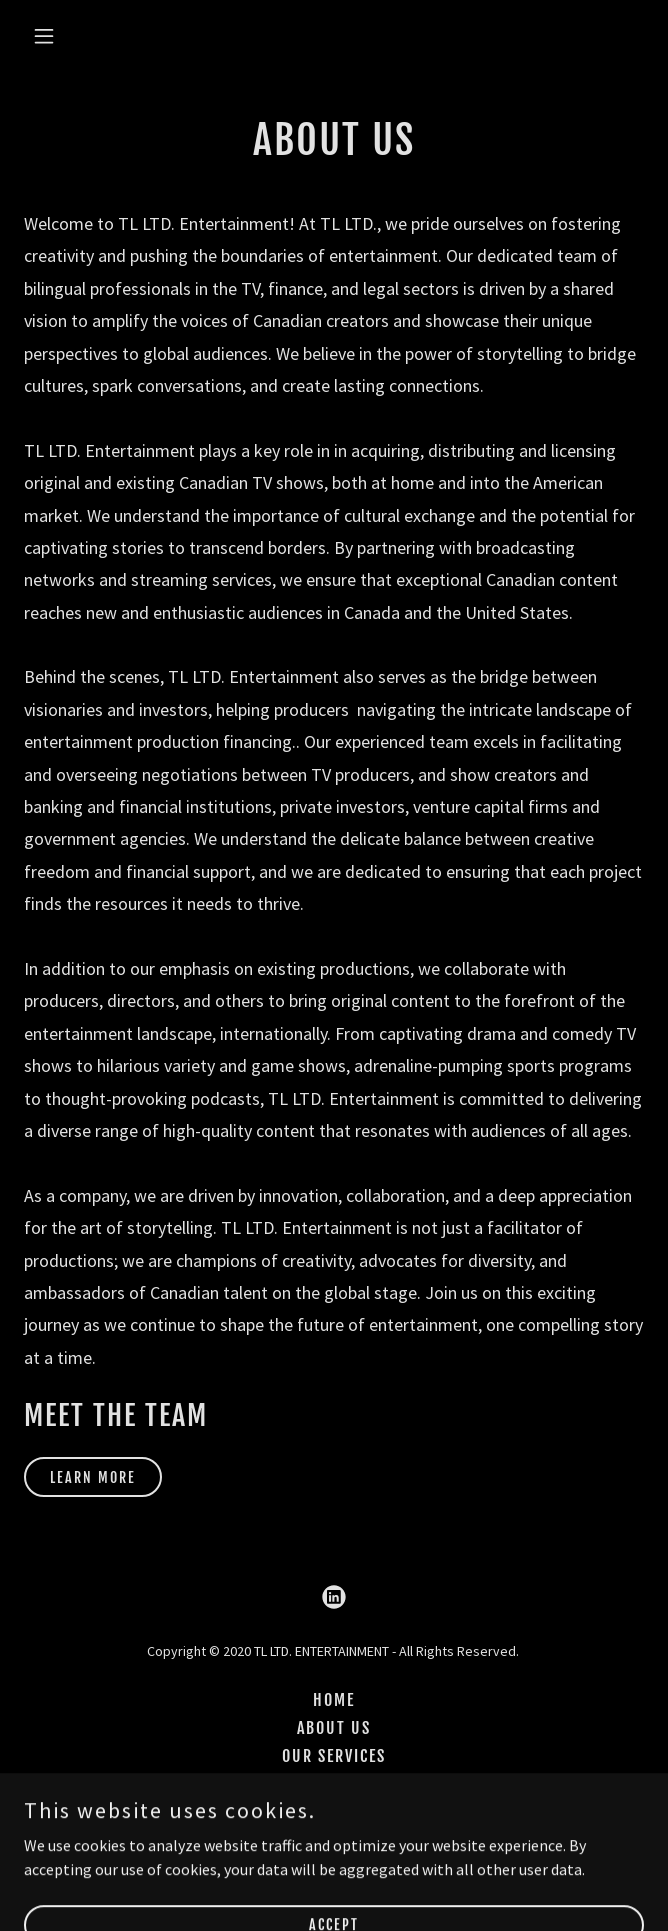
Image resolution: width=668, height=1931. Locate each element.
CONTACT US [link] (334, 1784)
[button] (95, 36)
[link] (334, 1597)
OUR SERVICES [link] (334, 1756)
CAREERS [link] (334, 1812)
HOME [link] (334, 1700)
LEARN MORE (93, 1477)
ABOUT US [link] (334, 1728)
